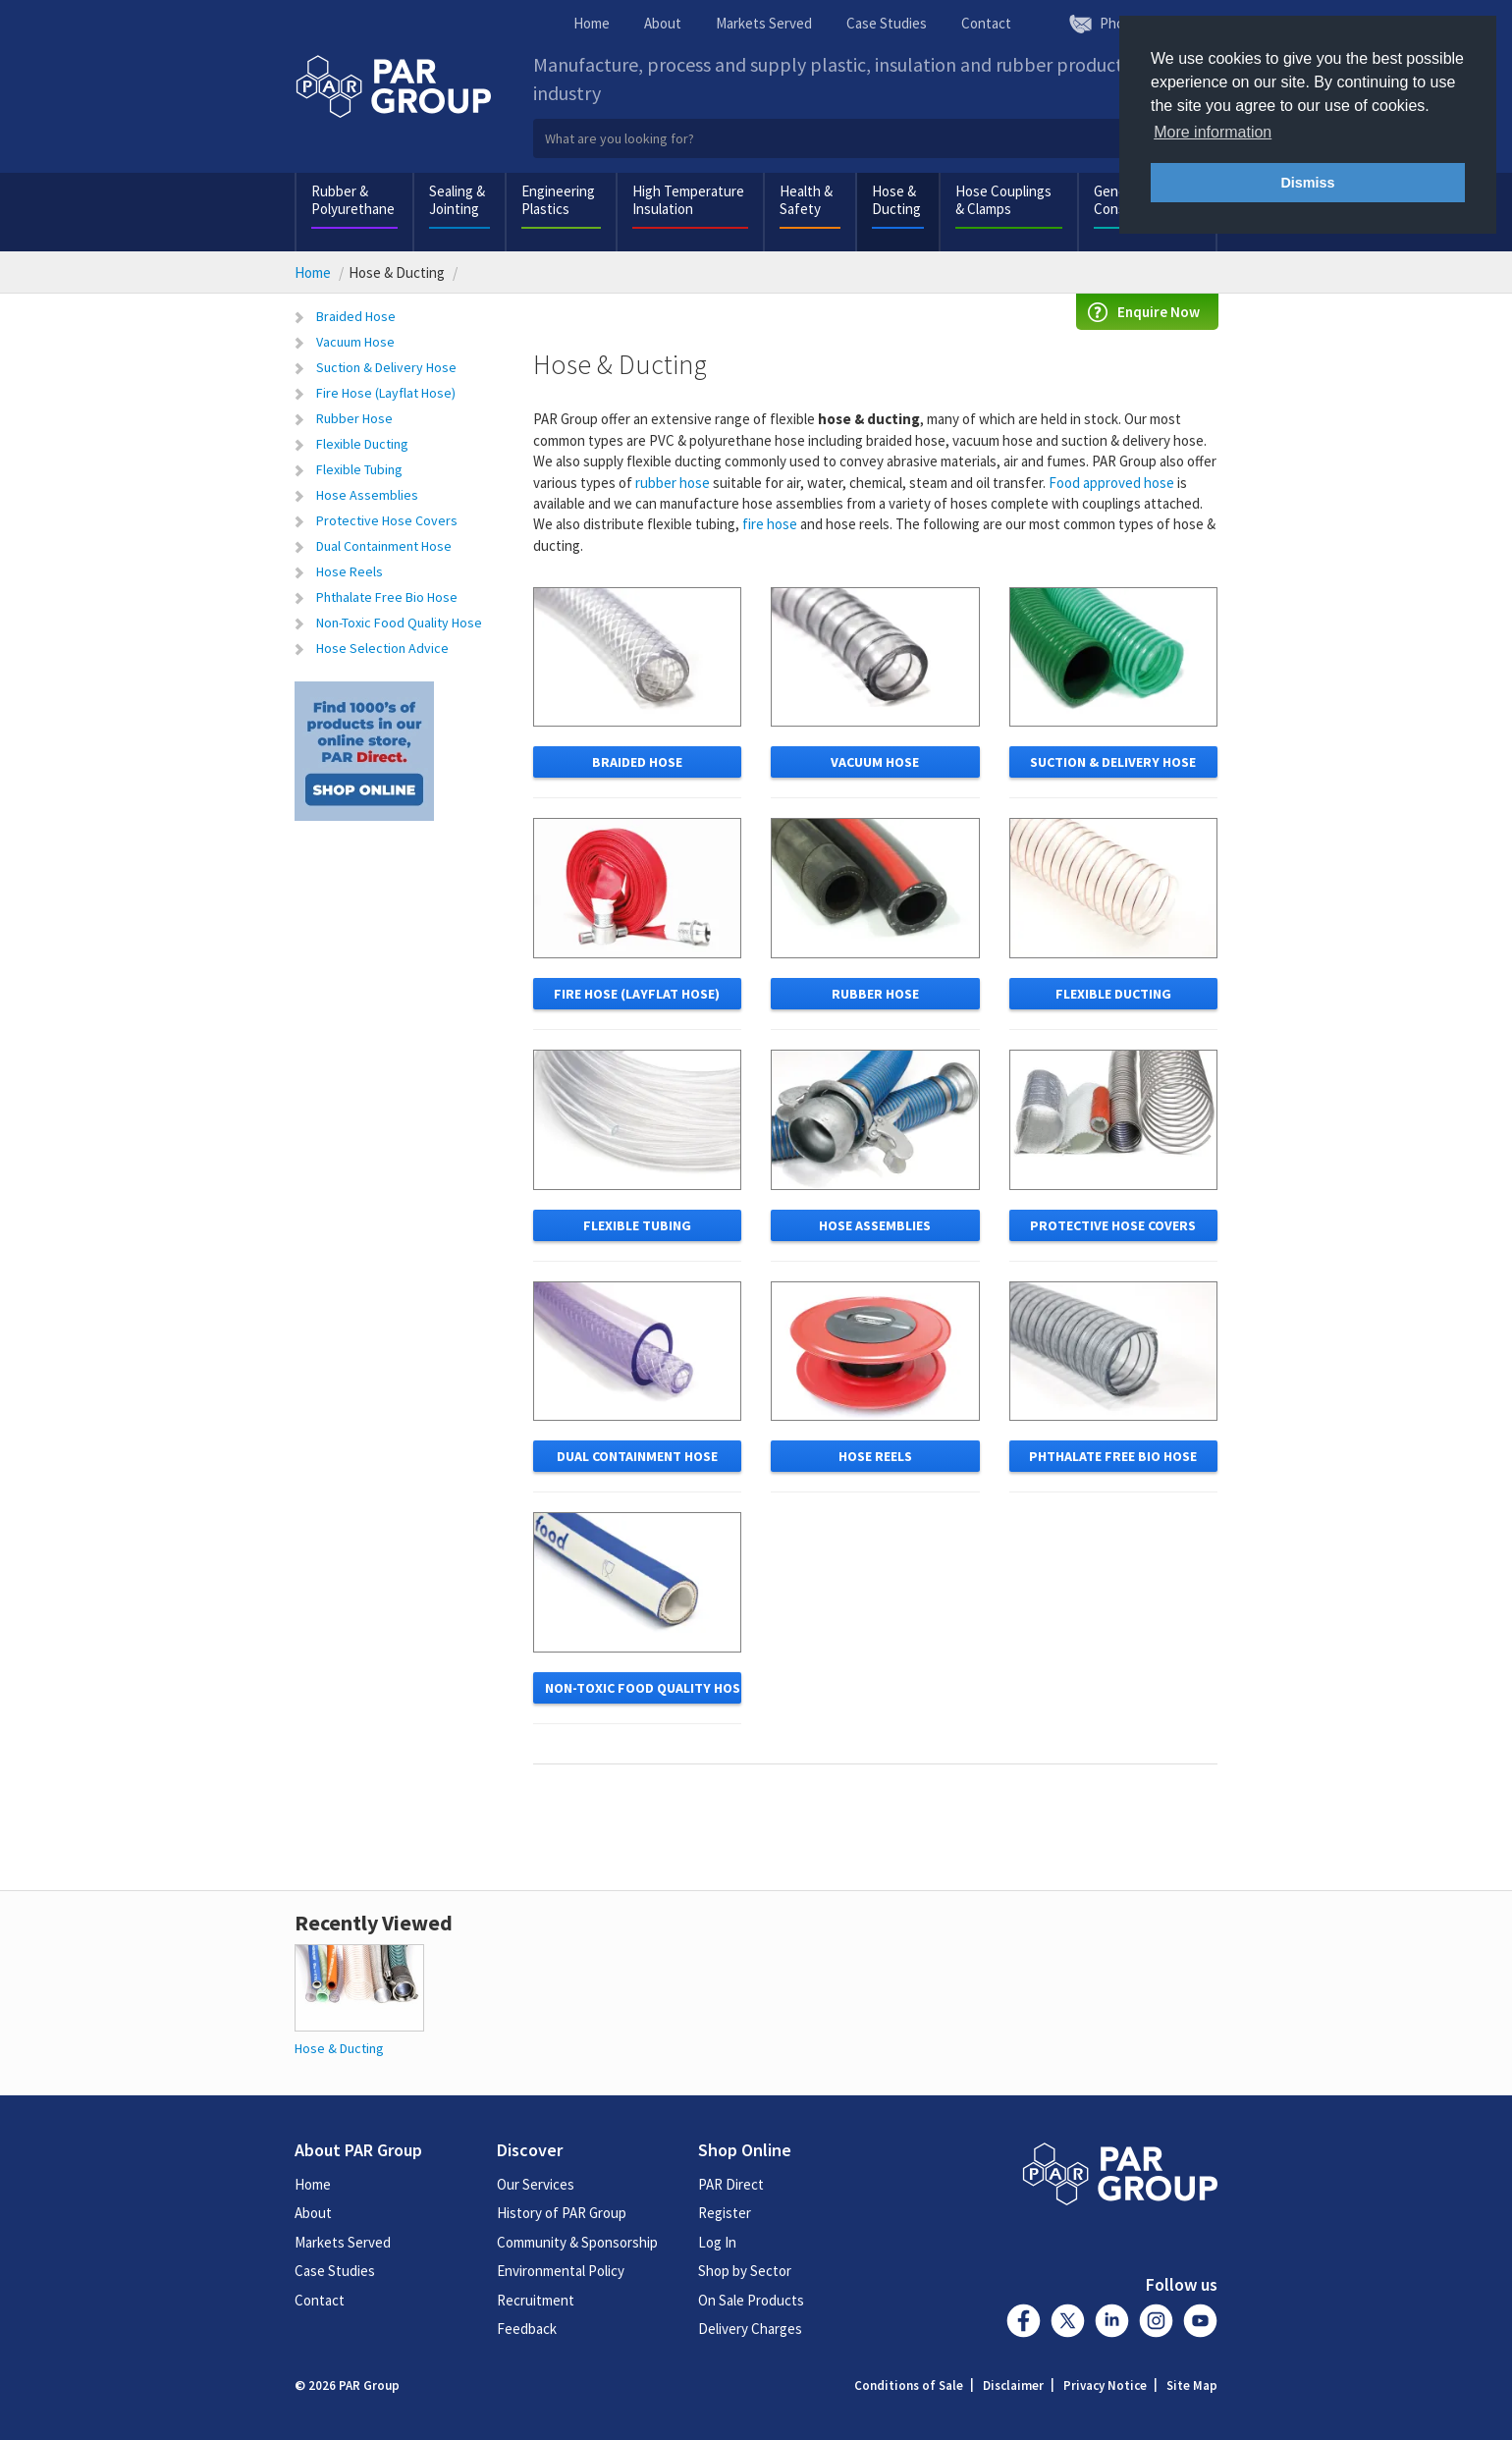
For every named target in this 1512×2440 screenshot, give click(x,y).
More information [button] (1212, 132)
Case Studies (886, 23)
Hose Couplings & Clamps (1003, 200)
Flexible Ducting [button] (1113, 994)
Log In (717, 2242)
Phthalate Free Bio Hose (387, 597)
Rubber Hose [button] (875, 994)
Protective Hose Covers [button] (1113, 1225)
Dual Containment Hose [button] (637, 1456)
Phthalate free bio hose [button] (1113, 1456)
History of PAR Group (561, 2212)
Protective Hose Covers (387, 520)
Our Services (535, 2184)
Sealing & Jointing (457, 200)
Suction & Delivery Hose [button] (1113, 762)
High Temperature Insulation (688, 200)
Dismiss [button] (1307, 182)
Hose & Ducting (896, 200)
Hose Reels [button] (875, 1456)
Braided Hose (356, 316)
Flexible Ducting (362, 444)
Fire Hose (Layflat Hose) (386, 393)
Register (724, 2212)
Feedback (527, 2328)
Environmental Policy (560, 2270)
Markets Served (764, 23)
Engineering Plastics (558, 200)
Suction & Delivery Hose (386, 367)
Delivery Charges (750, 2328)
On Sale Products (751, 2300)
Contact (986, 23)
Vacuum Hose (355, 342)
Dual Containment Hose (384, 546)
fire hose (769, 524)
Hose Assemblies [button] (875, 1225)
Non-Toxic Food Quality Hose (399, 622)
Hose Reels (349, 571)
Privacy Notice (1105, 2385)
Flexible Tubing (359, 469)
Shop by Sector (744, 2270)
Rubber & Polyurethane (353, 200)
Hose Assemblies (367, 495)
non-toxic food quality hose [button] (643, 1688)
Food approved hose (1111, 482)
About (662, 23)
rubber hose (672, 482)
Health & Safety (806, 200)
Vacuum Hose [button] (875, 762)
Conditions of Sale (908, 2385)
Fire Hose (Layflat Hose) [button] (637, 994)
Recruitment (535, 2300)
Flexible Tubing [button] (637, 1225)
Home (591, 23)
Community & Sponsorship (577, 2242)
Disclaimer (1013, 2385)
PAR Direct (731, 2184)
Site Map (1191, 2385)
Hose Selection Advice (382, 648)
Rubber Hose (354, 418)
